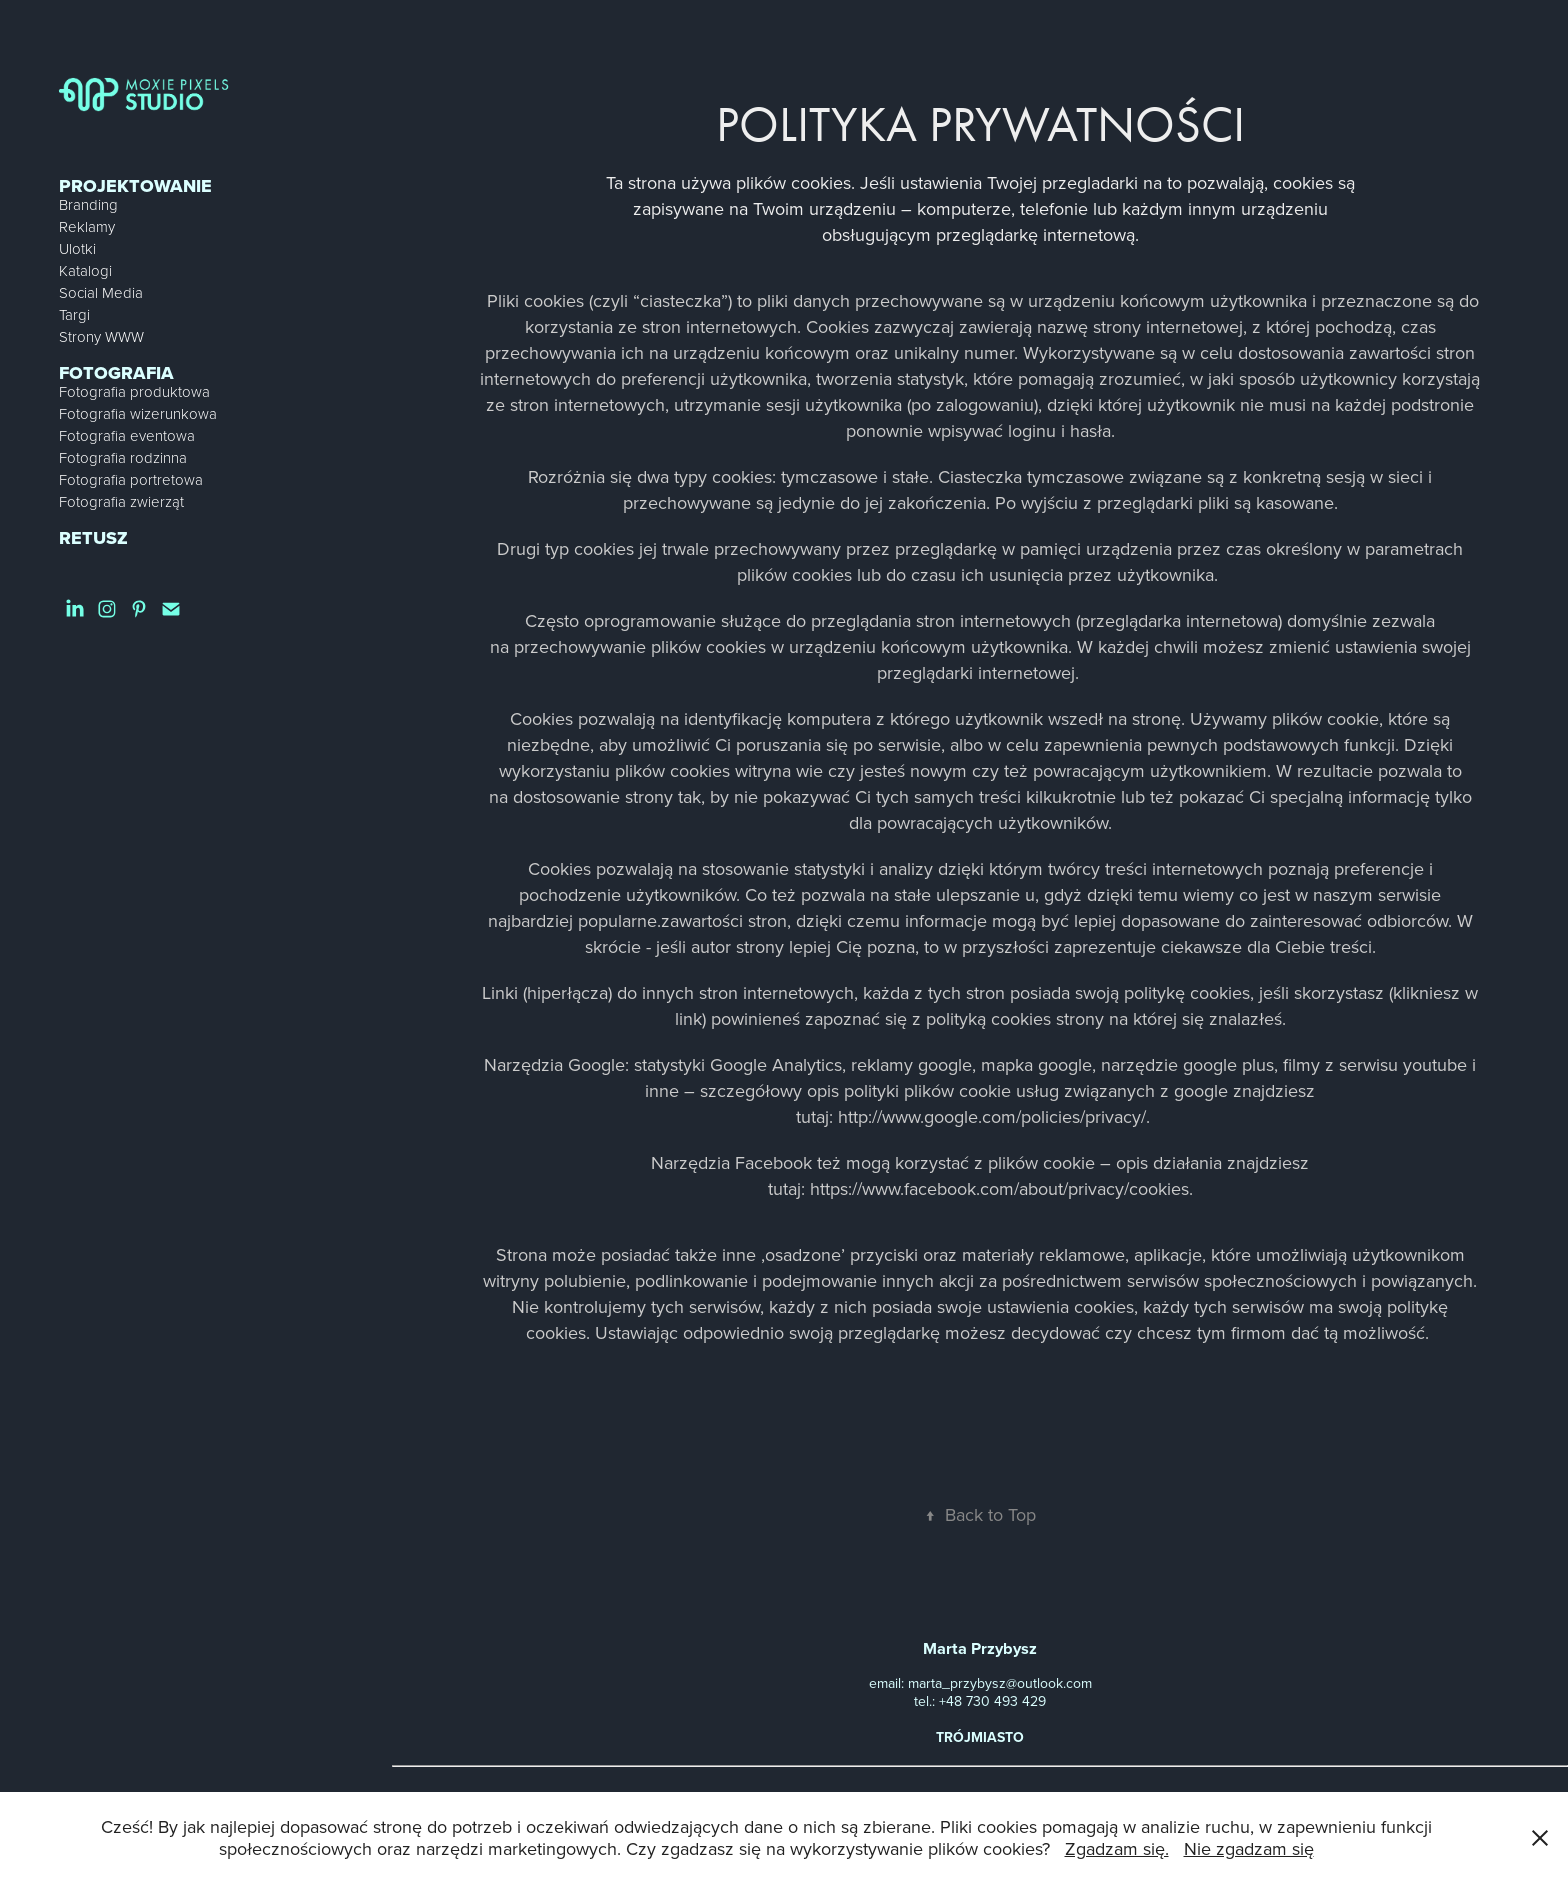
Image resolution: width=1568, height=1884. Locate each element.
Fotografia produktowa (134, 391)
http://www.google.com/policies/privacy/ (992, 1116)
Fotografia (116, 373)
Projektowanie (135, 186)
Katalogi (85, 270)
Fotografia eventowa (127, 435)
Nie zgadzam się (1249, 1848)
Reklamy (87, 226)
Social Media (101, 292)
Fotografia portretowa (131, 479)
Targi (74, 314)
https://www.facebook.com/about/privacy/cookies (999, 1188)
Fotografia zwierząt (121, 501)
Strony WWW (101, 336)
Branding (88, 204)
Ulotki (77, 248)
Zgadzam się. (1117, 1848)
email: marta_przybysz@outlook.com (980, 1683)
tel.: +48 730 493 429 (980, 1701)
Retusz (93, 538)
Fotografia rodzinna (123, 457)
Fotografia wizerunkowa (138, 413)
